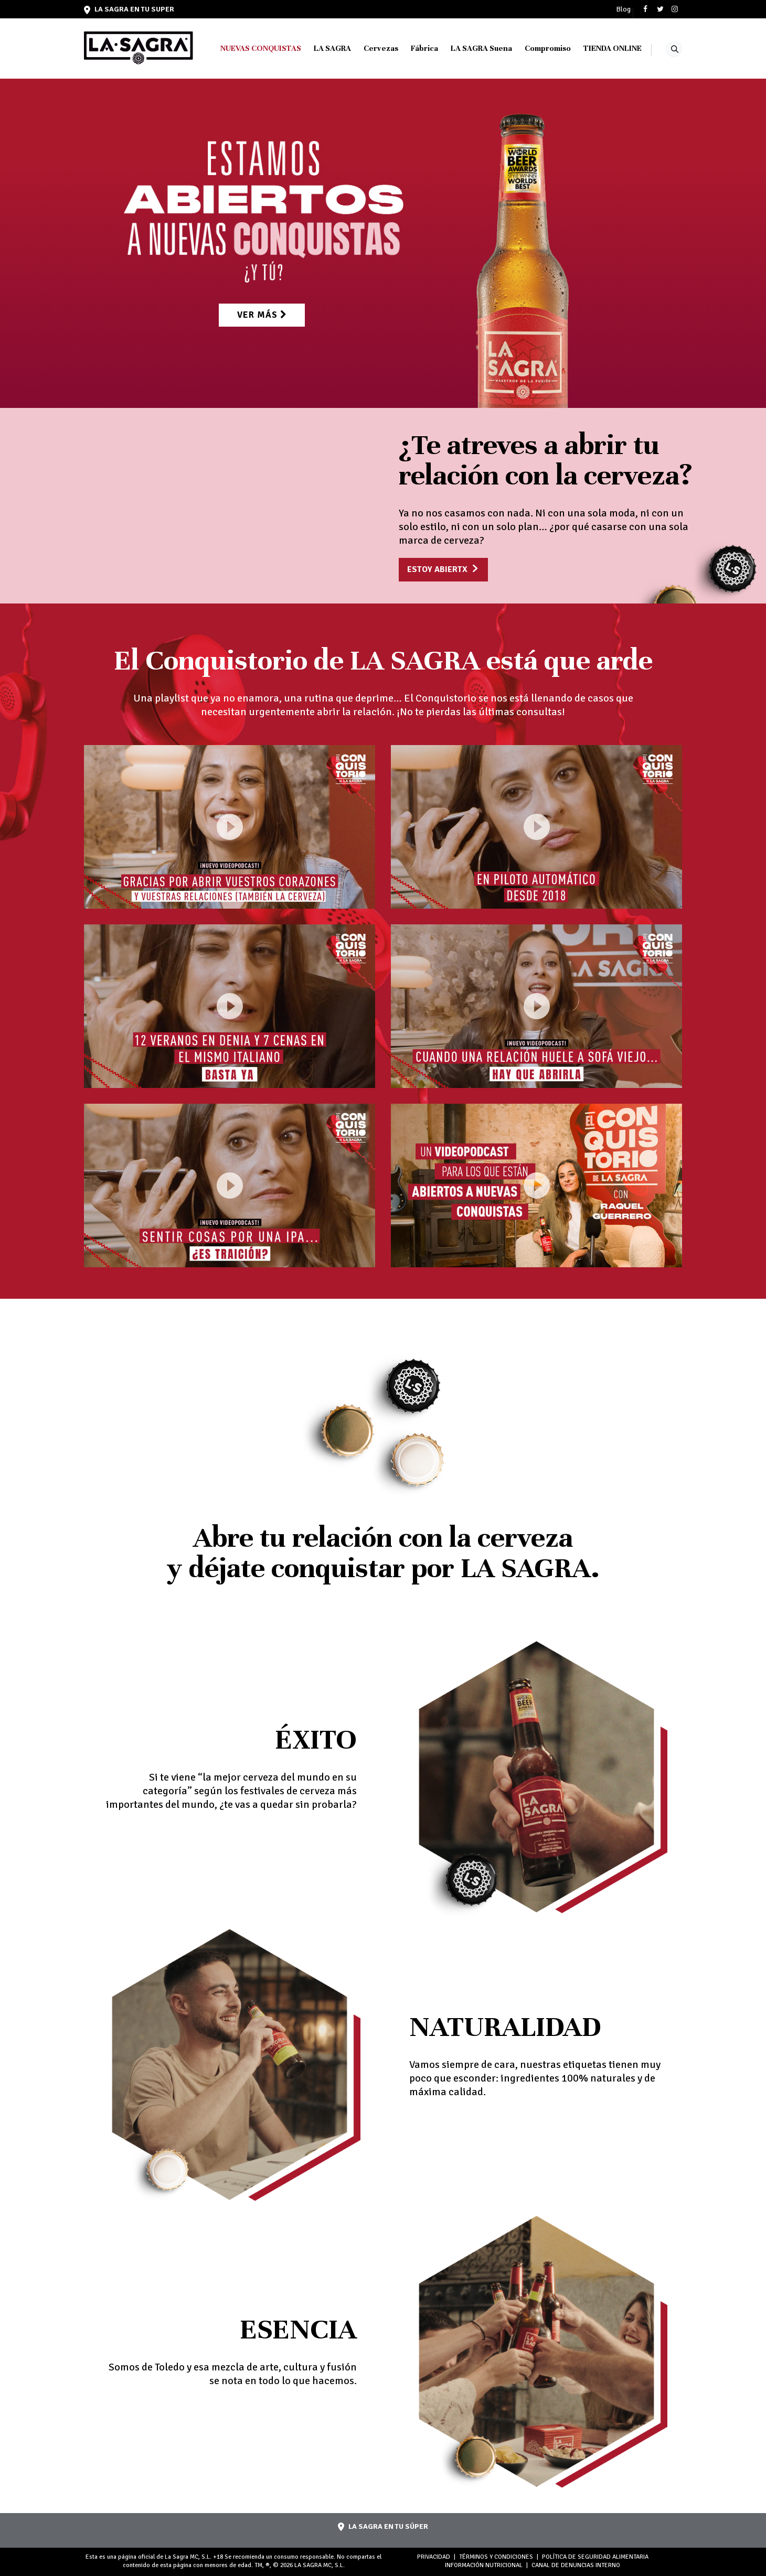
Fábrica (424, 48)
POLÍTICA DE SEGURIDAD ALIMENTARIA (595, 2557)
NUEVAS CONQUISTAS (260, 48)
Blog (623, 9)
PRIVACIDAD (433, 2557)
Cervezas (381, 48)
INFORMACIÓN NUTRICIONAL (484, 2565)
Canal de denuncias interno (575, 2565)
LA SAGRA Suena (481, 48)
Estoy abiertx (437, 569)
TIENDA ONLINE (612, 48)
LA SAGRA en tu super (129, 9)
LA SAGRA (332, 48)
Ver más (261, 312)
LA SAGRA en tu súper (383, 2526)
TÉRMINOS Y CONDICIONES (496, 2557)
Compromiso (548, 48)
